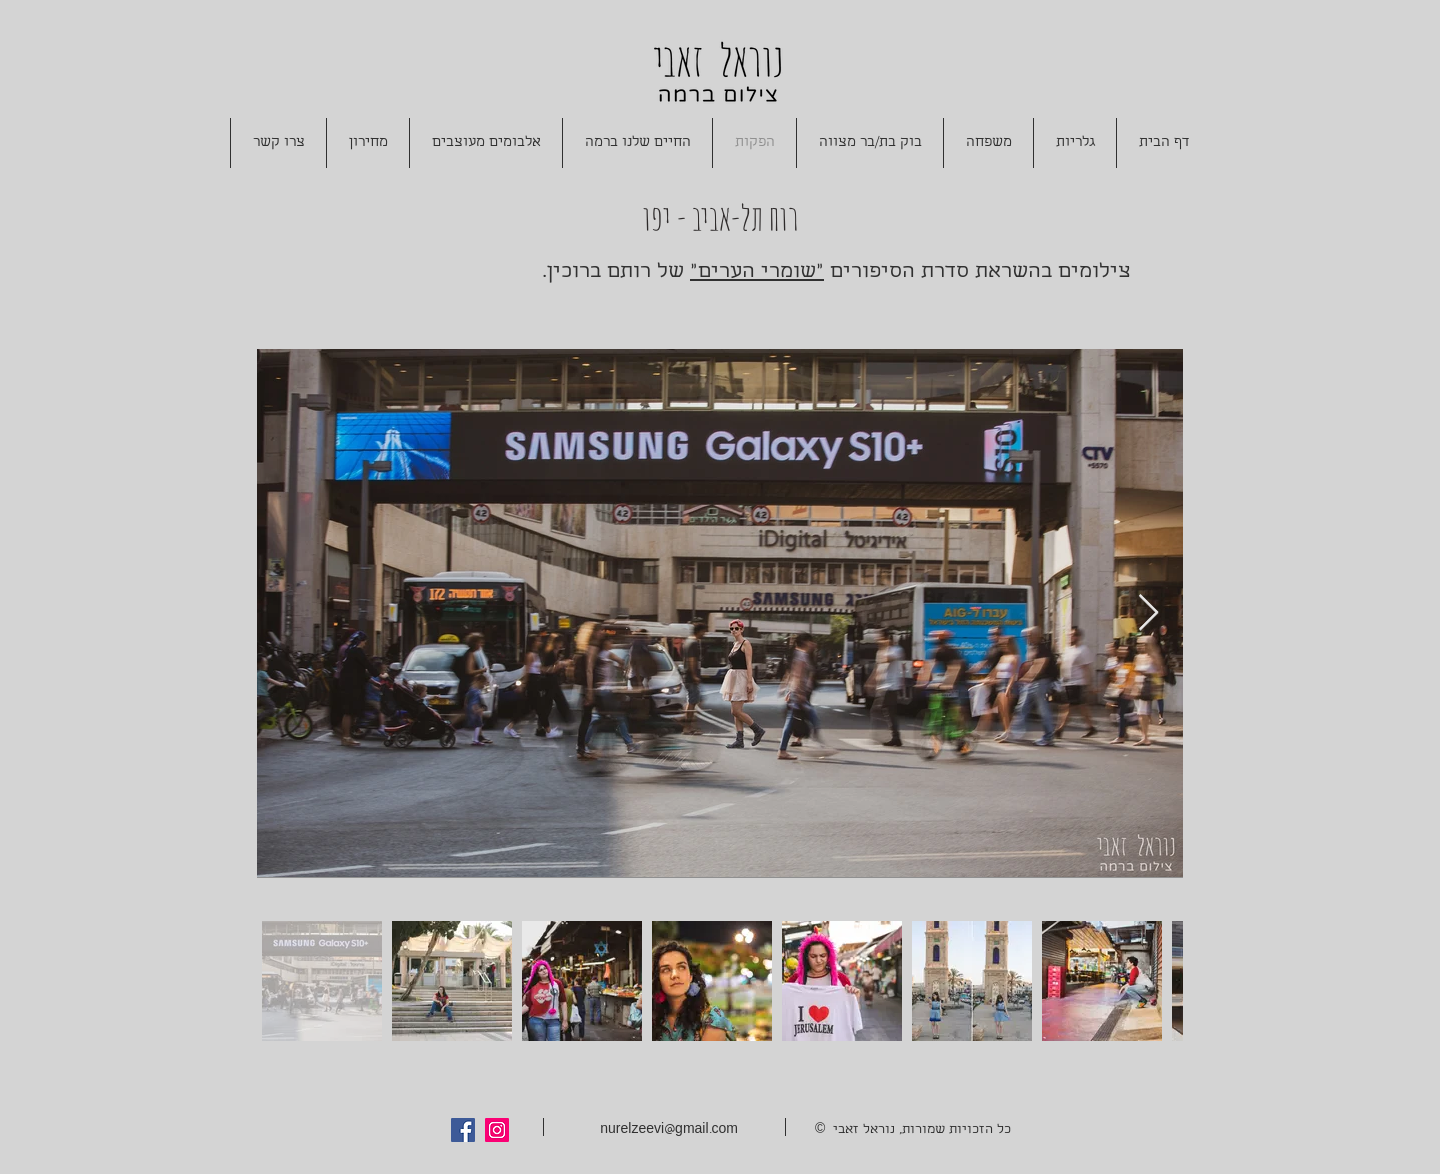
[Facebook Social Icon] (463, 1130)
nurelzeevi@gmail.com (669, 1130)
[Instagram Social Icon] (497, 1130)
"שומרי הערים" (757, 272)
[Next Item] (1148, 613)
